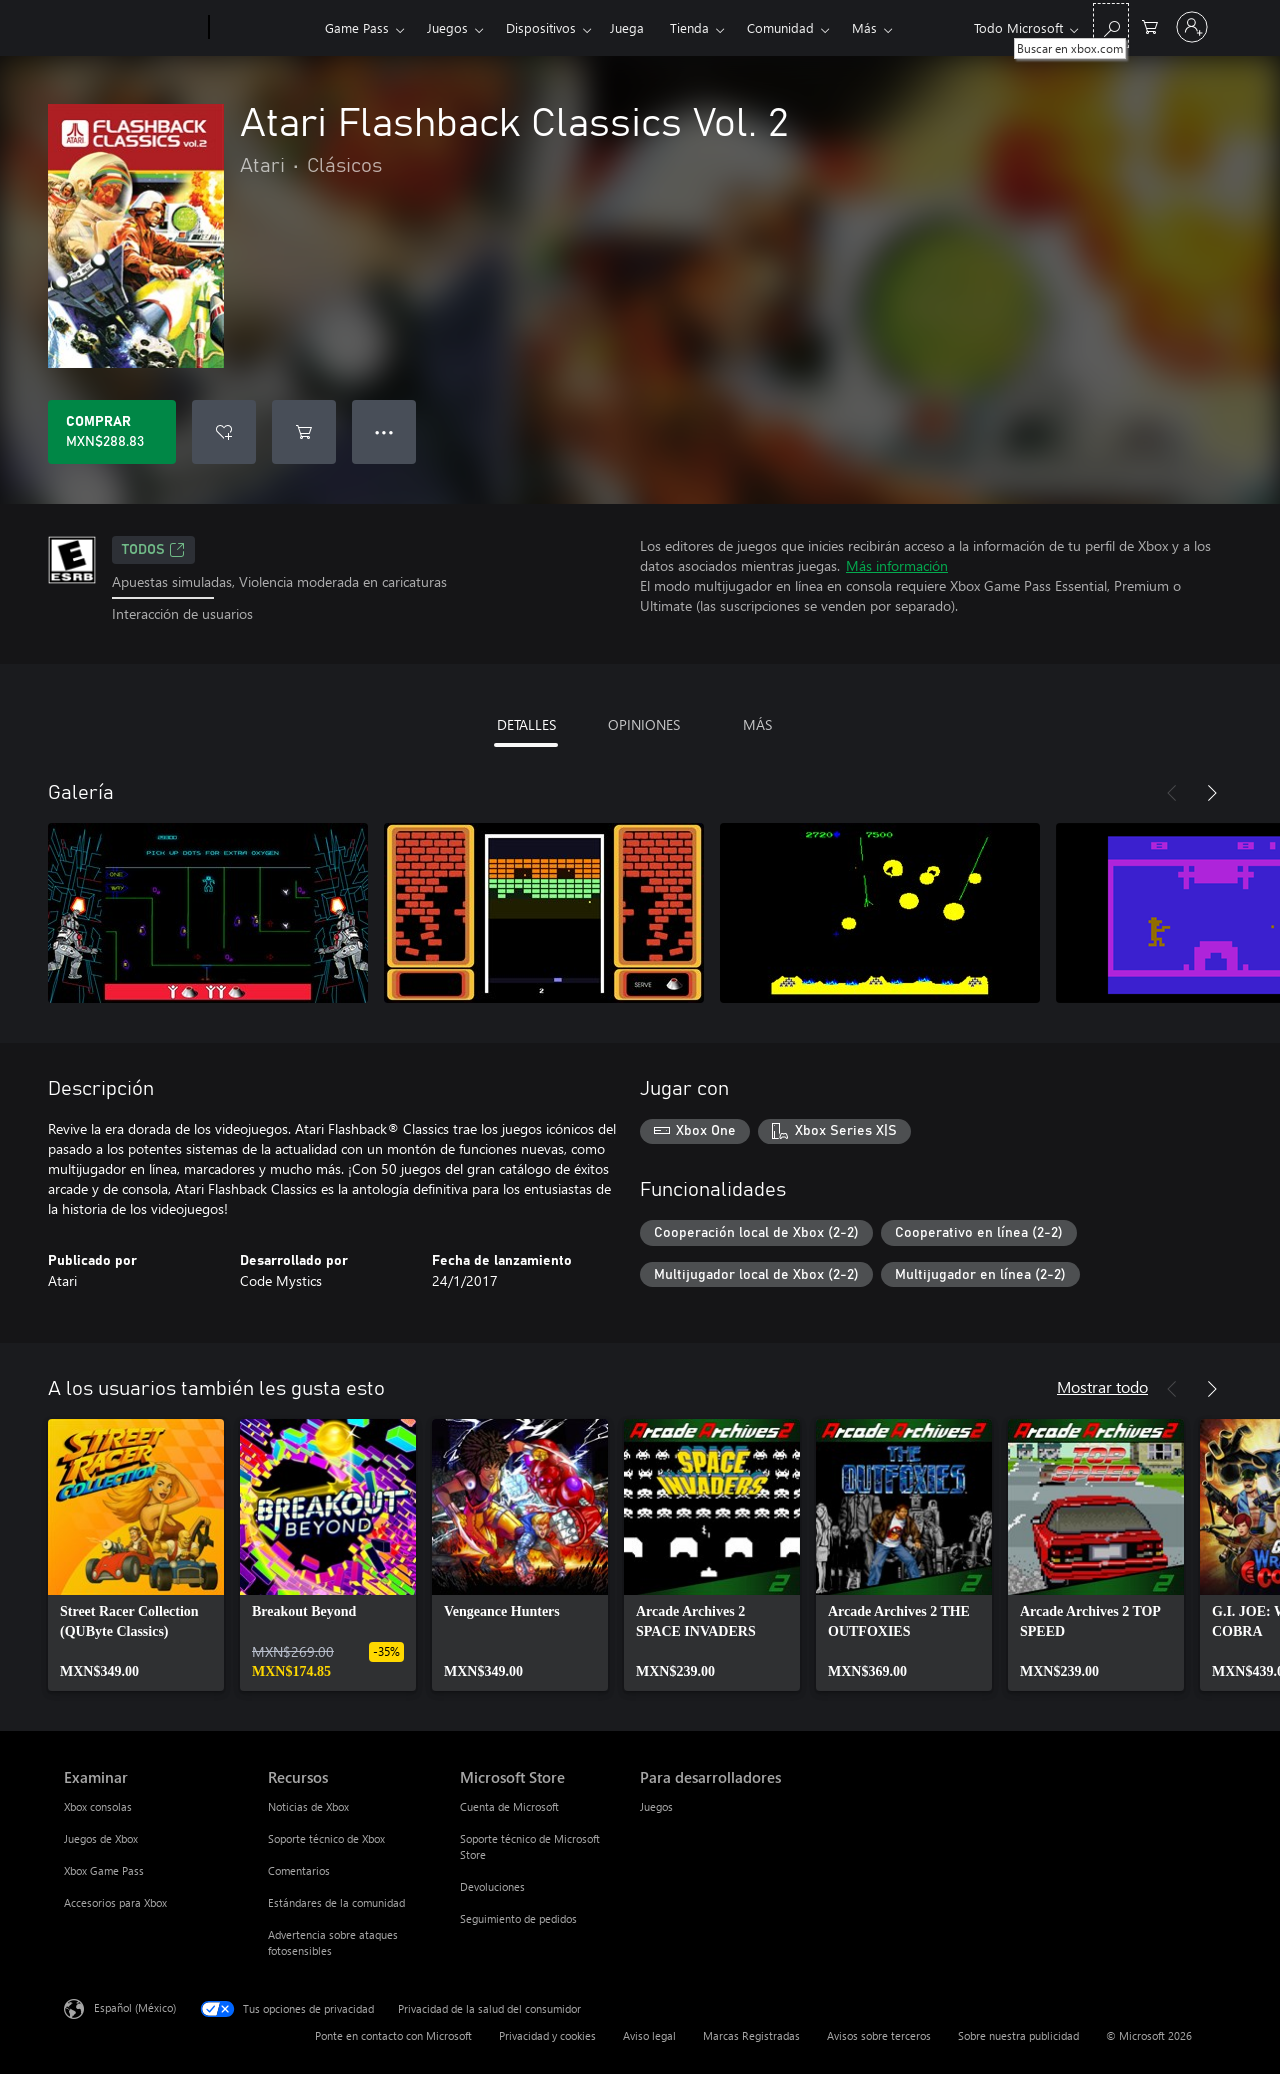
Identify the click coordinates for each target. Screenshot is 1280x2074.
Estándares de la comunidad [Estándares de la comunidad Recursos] (336, 1902)
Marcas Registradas (751, 2035)
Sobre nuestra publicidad (1018, 2035)
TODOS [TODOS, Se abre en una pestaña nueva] (153, 550)
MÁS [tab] (757, 724)
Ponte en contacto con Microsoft (393, 2035)
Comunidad (780, 27)
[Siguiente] (1212, 793)
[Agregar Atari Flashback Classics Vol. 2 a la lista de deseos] (224, 432)
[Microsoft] (132, 28)
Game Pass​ (357, 27)
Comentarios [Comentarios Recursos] (299, 1870)
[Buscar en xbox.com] (1111, 25)
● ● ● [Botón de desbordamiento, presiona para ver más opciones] (384, 431)
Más (864, 27)
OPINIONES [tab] (644, 724)
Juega (627, 27)
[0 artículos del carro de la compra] (1150, 25)
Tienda (689, 27)
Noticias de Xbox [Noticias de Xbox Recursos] (308, 1806)
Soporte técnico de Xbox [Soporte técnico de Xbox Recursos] (326, 1838)
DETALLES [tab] (526, 724)
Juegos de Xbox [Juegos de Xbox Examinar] (101, 1838)
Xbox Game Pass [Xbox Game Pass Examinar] (104, 1870)
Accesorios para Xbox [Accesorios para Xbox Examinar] (115, 1902)
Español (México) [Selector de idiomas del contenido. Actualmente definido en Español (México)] (135, 2007)
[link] (136, 1555)
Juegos (447, 27)
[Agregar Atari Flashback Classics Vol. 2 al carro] (304, 432)
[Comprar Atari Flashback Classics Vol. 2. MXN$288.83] (112, 432)
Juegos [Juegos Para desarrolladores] (656, 1806)
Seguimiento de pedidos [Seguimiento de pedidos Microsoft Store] (518, 1918)
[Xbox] (264, 28)
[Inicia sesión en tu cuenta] (1192, 27)
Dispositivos (541, 27)
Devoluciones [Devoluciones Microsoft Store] (492, 1886)
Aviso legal (649, 2035)
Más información (897, 565)
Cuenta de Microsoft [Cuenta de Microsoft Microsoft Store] (509, 1806)
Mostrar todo (1102, 1386)
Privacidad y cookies (547, 2035)
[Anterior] (1172, 793)
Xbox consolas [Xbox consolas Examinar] (98, 1806)
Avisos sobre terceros (879, 2035)
